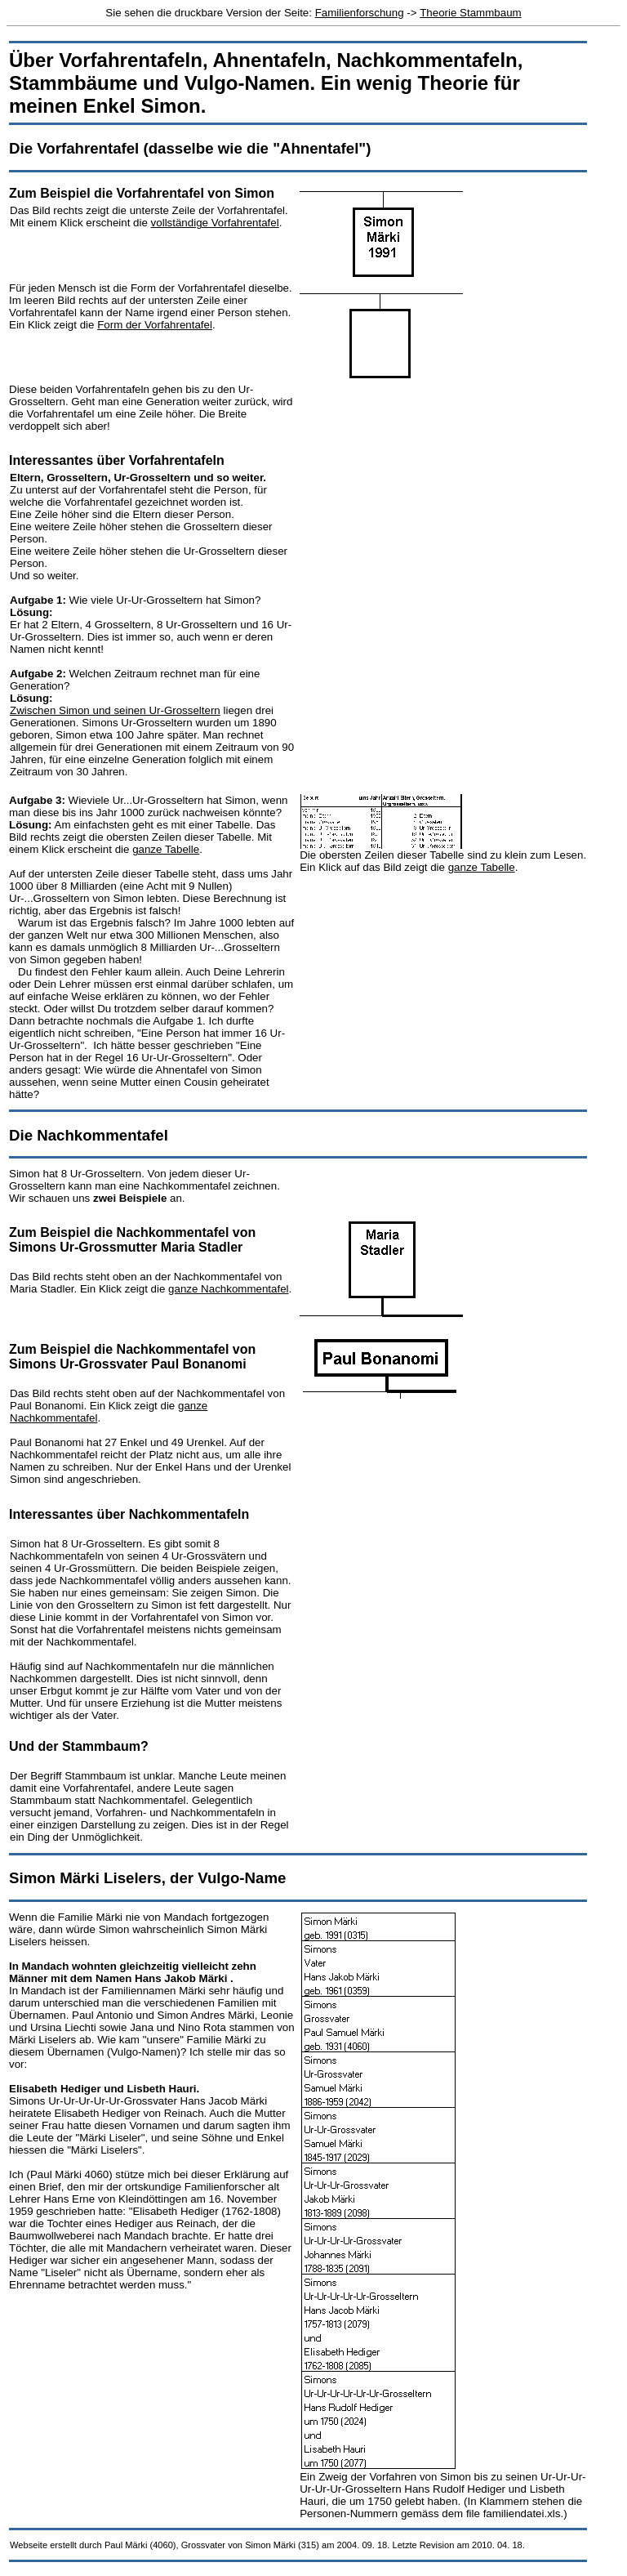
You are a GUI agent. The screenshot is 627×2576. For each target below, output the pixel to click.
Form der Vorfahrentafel (154, 325)
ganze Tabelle (165, 849)
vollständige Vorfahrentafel (215, 223)
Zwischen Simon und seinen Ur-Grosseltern (115, 710)
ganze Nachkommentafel (228, 1289)
